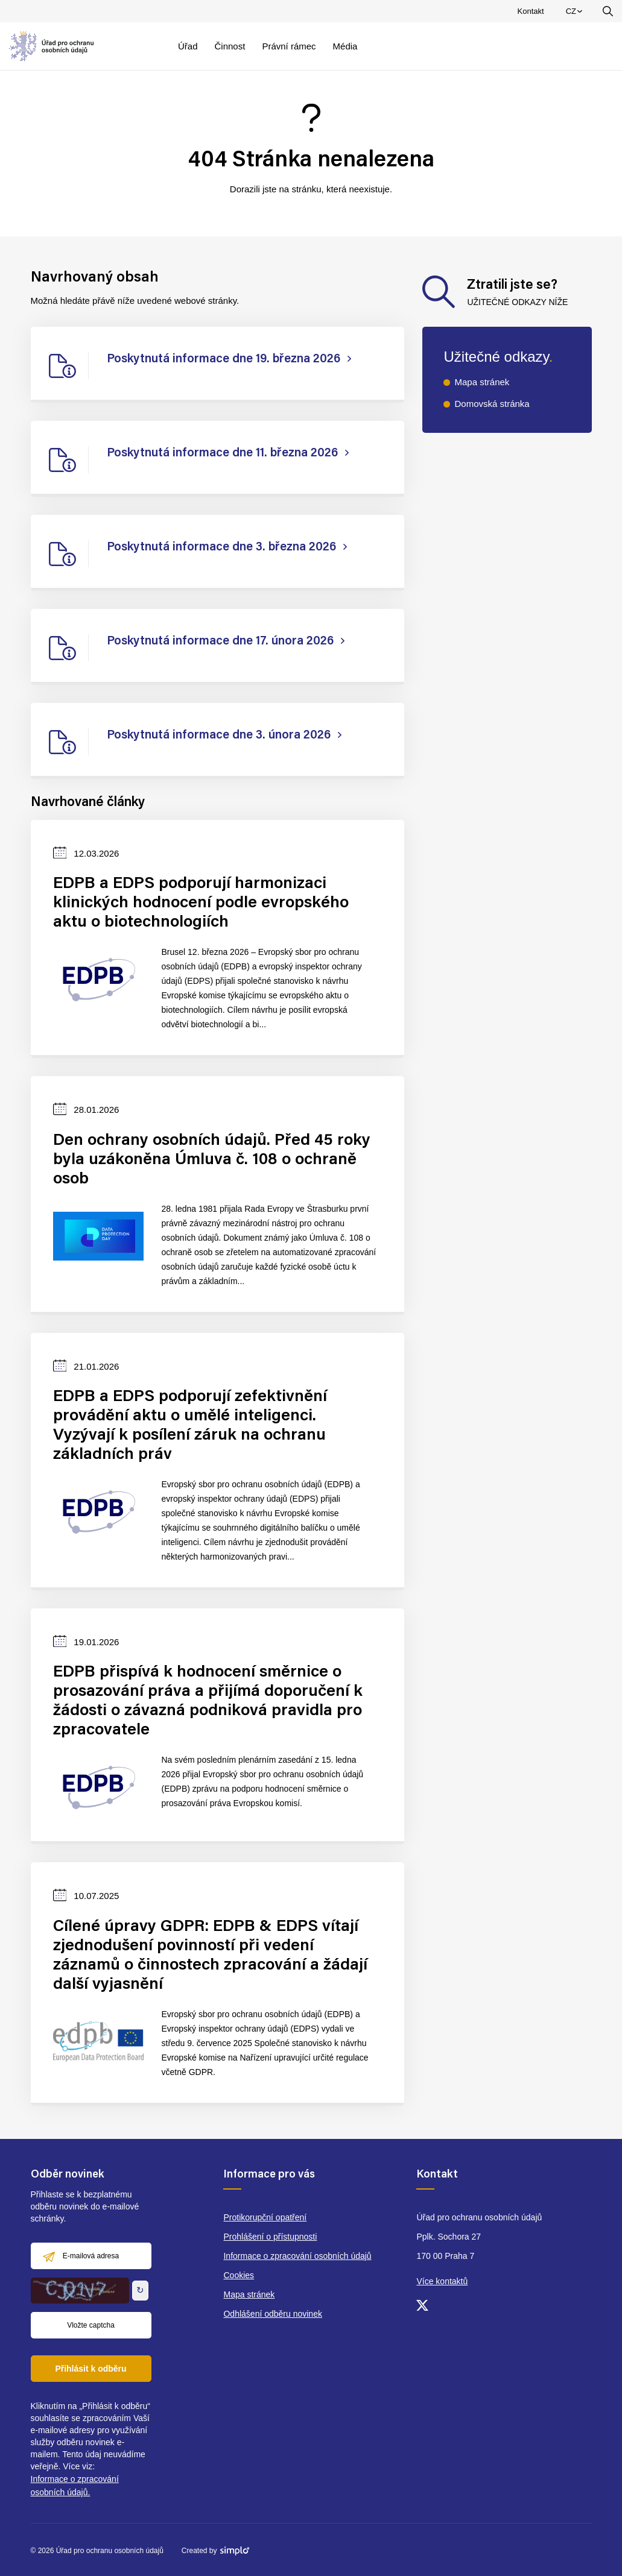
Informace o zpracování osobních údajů (297, 2256)
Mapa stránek (481, 382)
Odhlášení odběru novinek (272, 2314)
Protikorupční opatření (264, 2217)
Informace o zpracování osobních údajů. (75, 2485)
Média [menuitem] (345, 46)
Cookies (238, 2275)
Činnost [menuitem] (230, 46)
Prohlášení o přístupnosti (270, 2236)
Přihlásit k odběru (90, 2368)
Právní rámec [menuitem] (289, 46)
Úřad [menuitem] (188, 46)
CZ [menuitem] (575, 14)
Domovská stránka (491, 403)
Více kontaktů (442, 2281)
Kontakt (531, 11)
